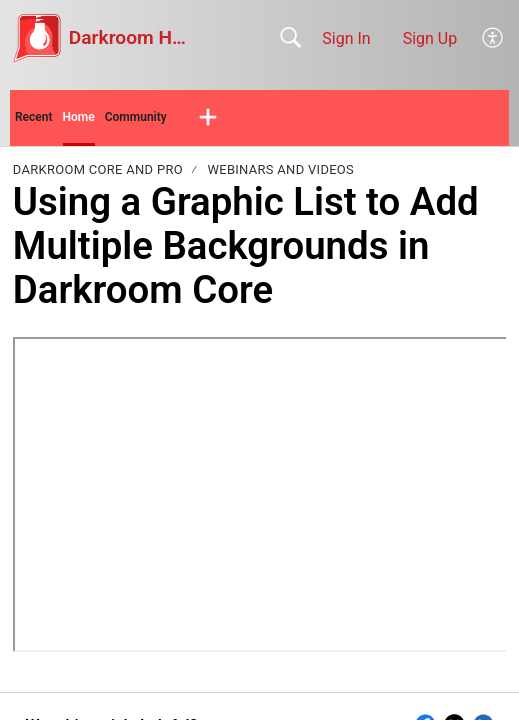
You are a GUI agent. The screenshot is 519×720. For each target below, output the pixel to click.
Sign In (346, 38)
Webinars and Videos (280, 169)
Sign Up (430, 38)
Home (79, 117)
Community (136, 117)
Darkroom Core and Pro (98, 169)
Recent (34, 117)
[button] (493, 38)
